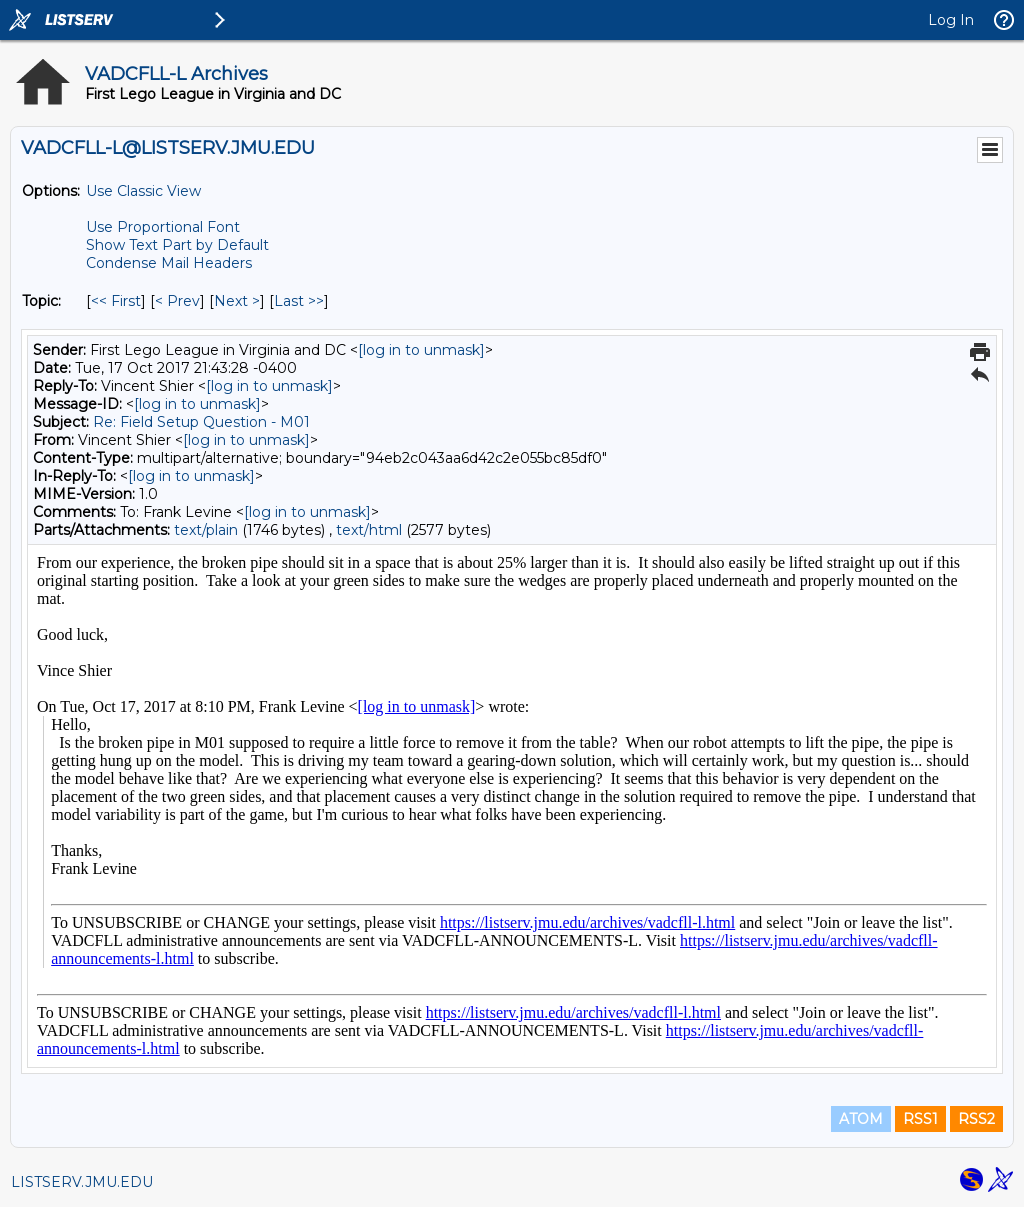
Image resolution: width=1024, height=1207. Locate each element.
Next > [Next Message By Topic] (237, 301)
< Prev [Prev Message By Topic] (177, 301)
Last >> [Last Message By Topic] (299, 301)
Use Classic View (143, 191)
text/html (369, 530)
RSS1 (920, 1119)
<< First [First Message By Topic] (116, 301)
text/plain (206, 530)
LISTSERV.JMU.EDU (82, 1182)
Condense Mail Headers (169, 263)
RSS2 (976, 1119)
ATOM (861, 1119)
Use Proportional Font (163, 227)
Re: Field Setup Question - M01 (201, 422)
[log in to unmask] (421, 350)
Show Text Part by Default (177, 245)
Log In (951, 20)
